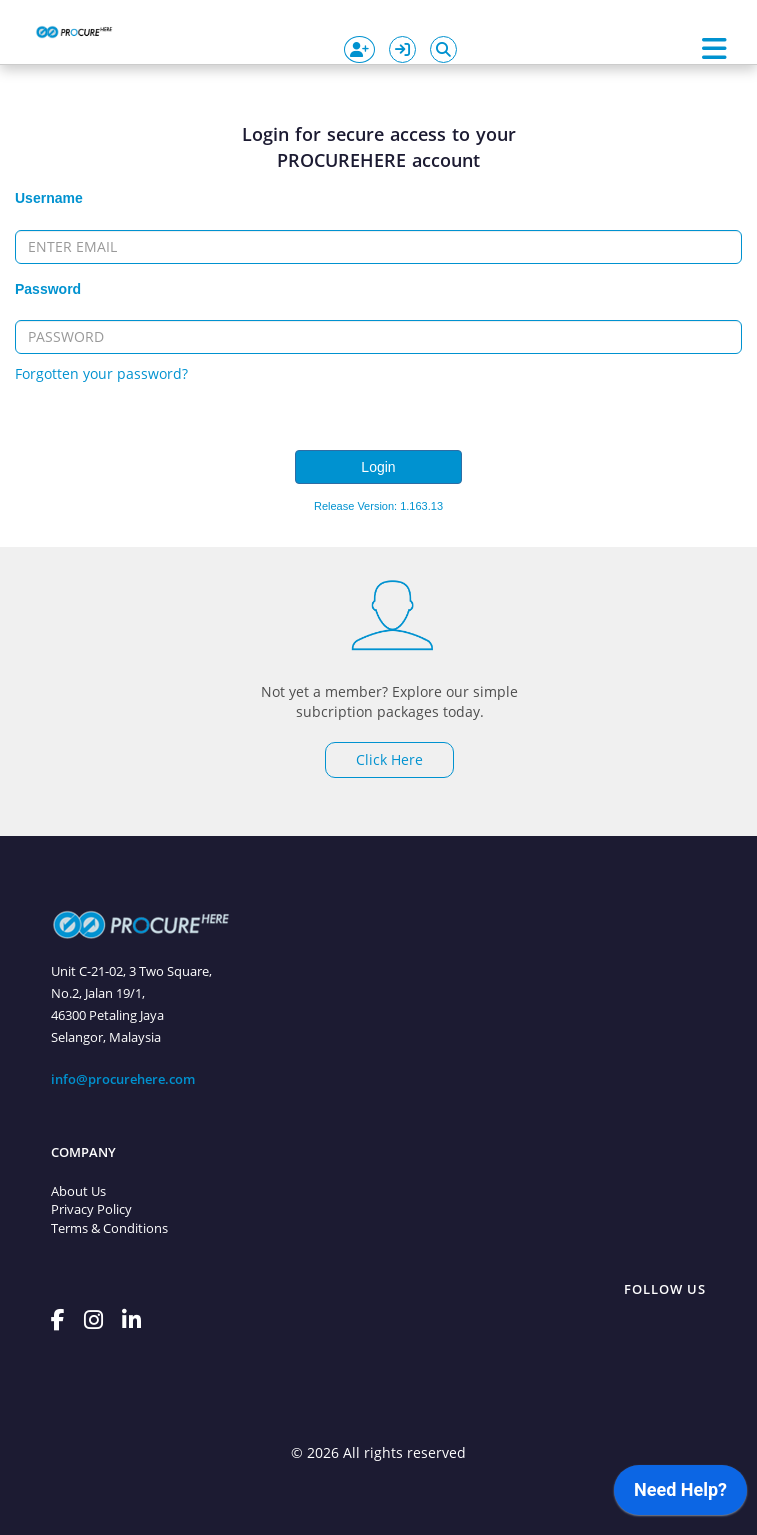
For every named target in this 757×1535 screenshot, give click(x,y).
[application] (680, 1495)
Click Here (389, 759)
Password (48, 289)
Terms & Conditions (109, 1228)
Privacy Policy (91, 1209)
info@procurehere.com (123, 1079)
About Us (78, 1191)
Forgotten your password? (101, 373)
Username (49, 198)
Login (378, 467)
